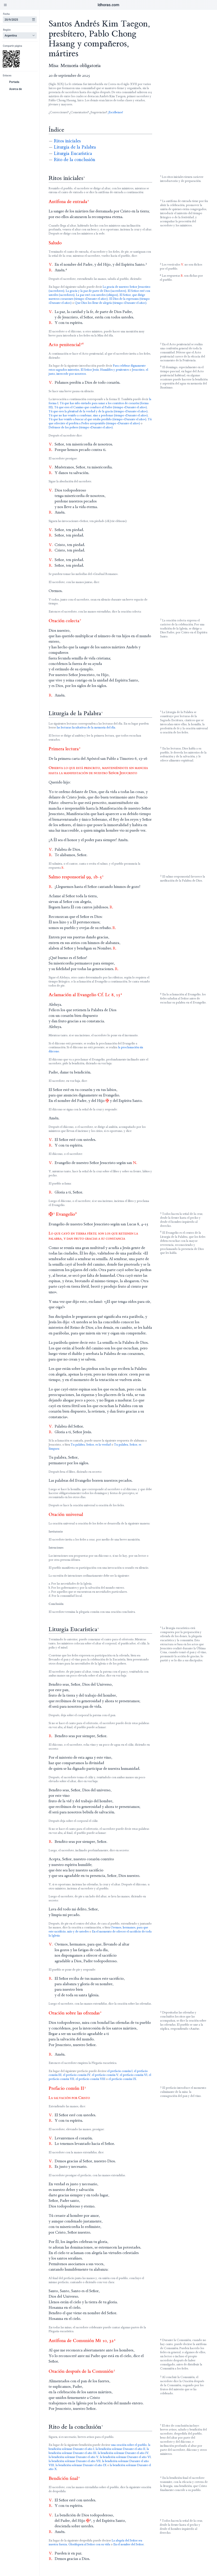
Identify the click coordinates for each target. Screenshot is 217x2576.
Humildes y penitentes (114, 370)
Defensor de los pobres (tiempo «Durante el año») (81, 427)
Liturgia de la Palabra (75, 147)
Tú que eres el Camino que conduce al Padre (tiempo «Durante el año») (100, 407)
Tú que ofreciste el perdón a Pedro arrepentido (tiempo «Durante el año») (100, 421)
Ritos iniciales (67, 141)
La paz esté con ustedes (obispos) (97, 295)
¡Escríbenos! (115, 112)
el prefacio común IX (122, 2079)
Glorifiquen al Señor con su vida (89, 2544)
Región (7, 29)
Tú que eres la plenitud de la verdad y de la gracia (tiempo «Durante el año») (98, 411)
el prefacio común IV (76, 2075)
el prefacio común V (105, 2075)
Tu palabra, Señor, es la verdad (91, 1444)
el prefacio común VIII (90, 2079)
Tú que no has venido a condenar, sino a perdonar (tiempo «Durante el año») (98, 415)
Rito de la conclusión (74, 159)
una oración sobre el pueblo (129, 2445)
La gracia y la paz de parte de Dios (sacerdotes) (96, 291)
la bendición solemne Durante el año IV (123, 2453)
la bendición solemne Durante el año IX (81, 2465)
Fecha (6, 14)
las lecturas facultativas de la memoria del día (86, 727)
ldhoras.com (108, 5)
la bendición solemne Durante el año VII (75, 2461)
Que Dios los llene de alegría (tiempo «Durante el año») (110, 303)
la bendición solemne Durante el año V (73, 2457)
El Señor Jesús (90, 370)
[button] (5, 5)
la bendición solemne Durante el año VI (125, 2457)
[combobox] (17, 19)
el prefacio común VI (133, 2075)
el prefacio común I (120, 2071)
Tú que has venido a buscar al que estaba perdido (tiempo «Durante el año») (97, 419)
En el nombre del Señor (128, 2544)
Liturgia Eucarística (73, 153)
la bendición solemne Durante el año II (120, 2449)
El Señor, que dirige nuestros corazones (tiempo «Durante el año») (97, 297)
